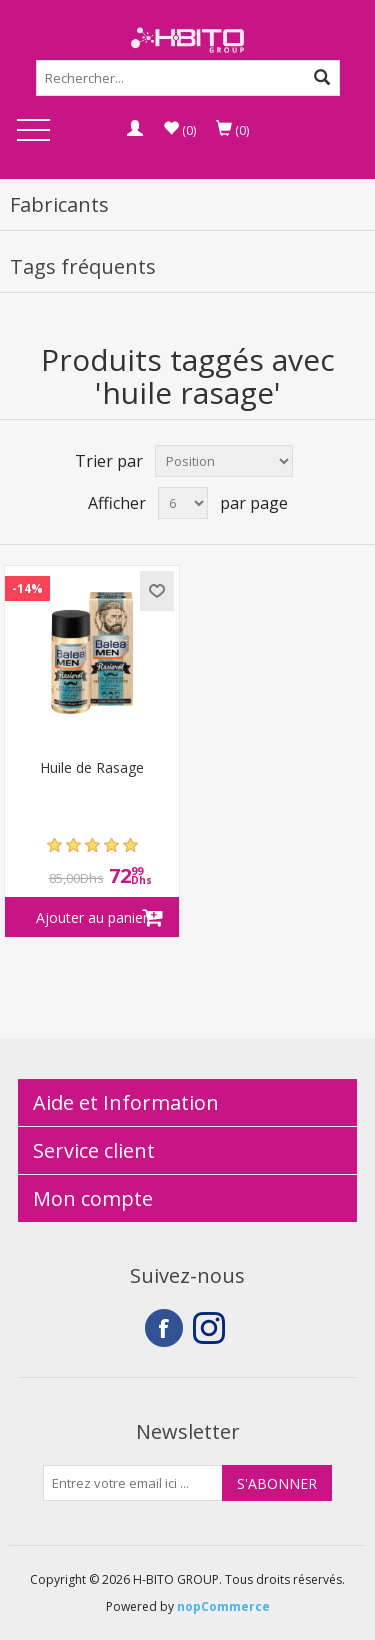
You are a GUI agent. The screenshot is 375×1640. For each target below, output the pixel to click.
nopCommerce (223, 1606)
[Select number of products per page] (183, 503)
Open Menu (33, 131)
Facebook (164, 1328)
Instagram (212, 1328)
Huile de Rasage (92, 768)
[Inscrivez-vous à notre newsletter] (133, 1483)
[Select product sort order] (224, 461)
